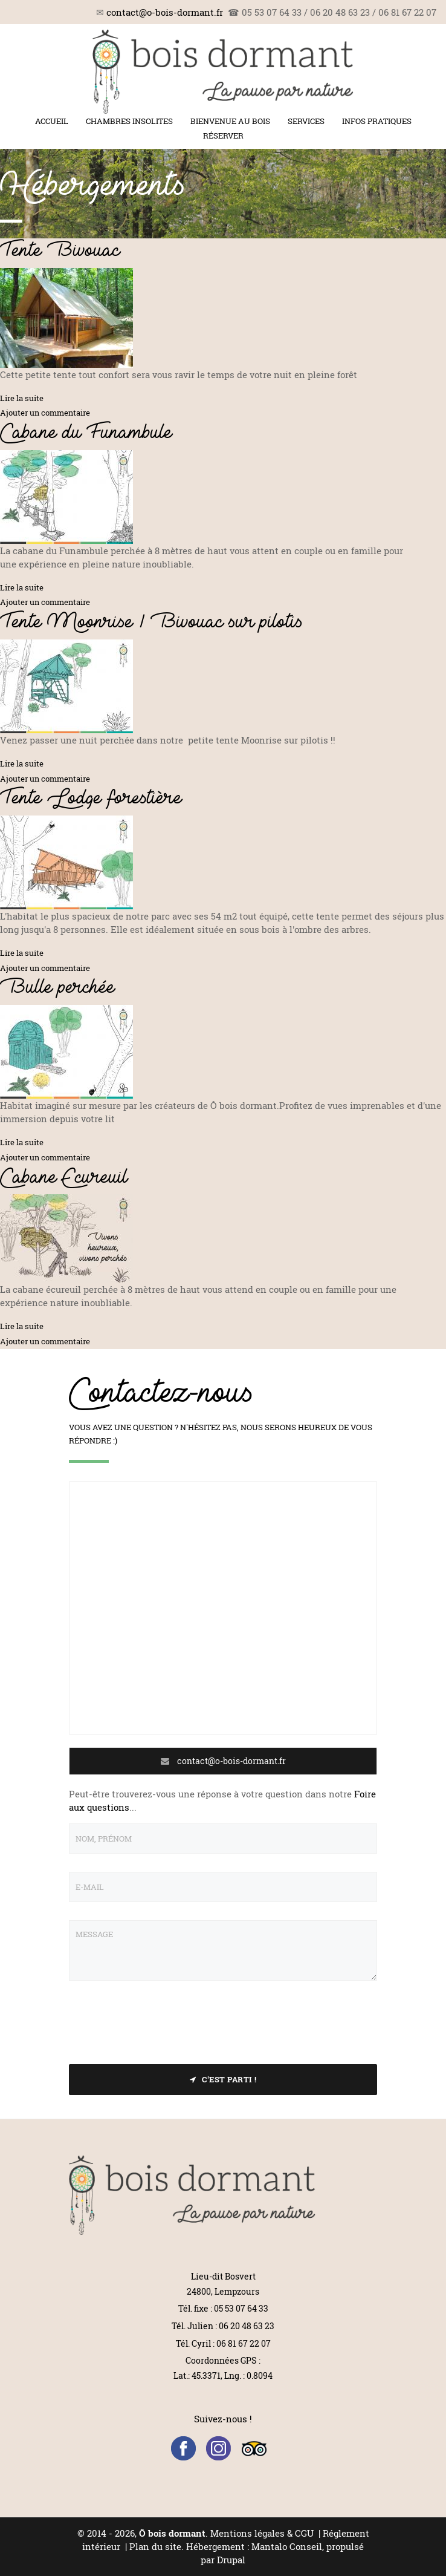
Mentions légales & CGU (262, 2533)
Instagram (218, 2448)
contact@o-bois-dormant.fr (164, 12)
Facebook (183, 2448)
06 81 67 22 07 (243, 2343)
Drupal (231, 2560)
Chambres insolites (129, 121)
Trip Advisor (254, 2448)
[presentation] (161, 2022)
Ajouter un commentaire (45, 412)
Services (306, 121)
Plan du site (155, 2546)
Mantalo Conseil (286, 2546)
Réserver (223, 135)
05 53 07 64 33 (241, 2308)
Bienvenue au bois (230, 121)
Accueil (51, 121)
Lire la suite (22, 398)
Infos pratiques (377, 121)
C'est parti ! (223, 2079)
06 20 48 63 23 (246, 2326)
